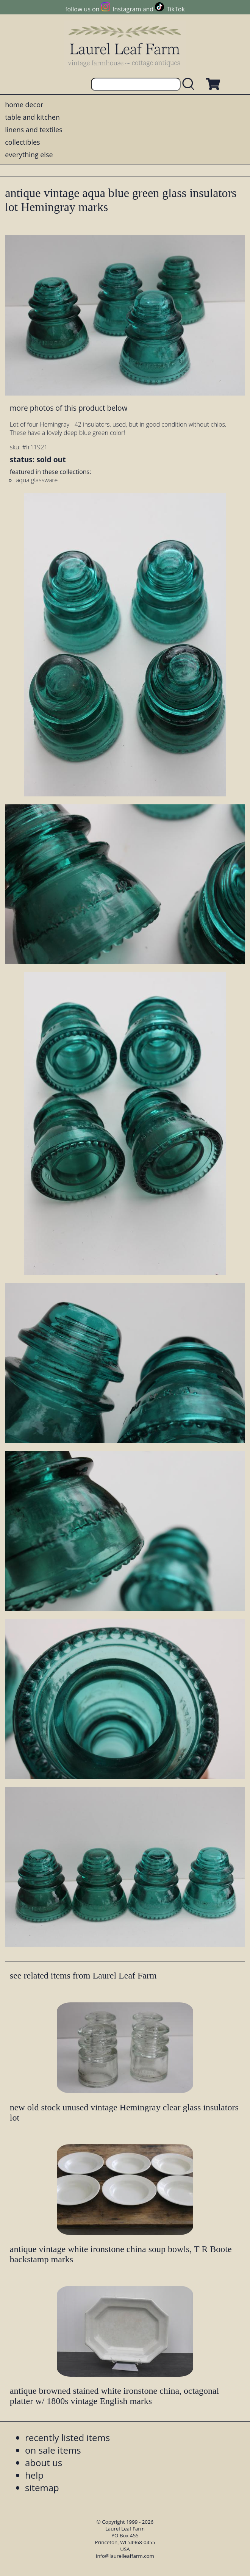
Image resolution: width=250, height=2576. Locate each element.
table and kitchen (32, 117)
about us (43, 2462)
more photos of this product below (68, 408)
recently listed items (67, 2437)
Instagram (126, 9)
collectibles (22, 142)
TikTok (176, 9)
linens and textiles (33, 129)
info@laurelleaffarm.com (125, 2556)
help (34, 2475)
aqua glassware (37, 480)
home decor (24, 104)
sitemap (42, 2487)
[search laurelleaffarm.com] (190, 84)
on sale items (53, 2450)
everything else (29, 154)
